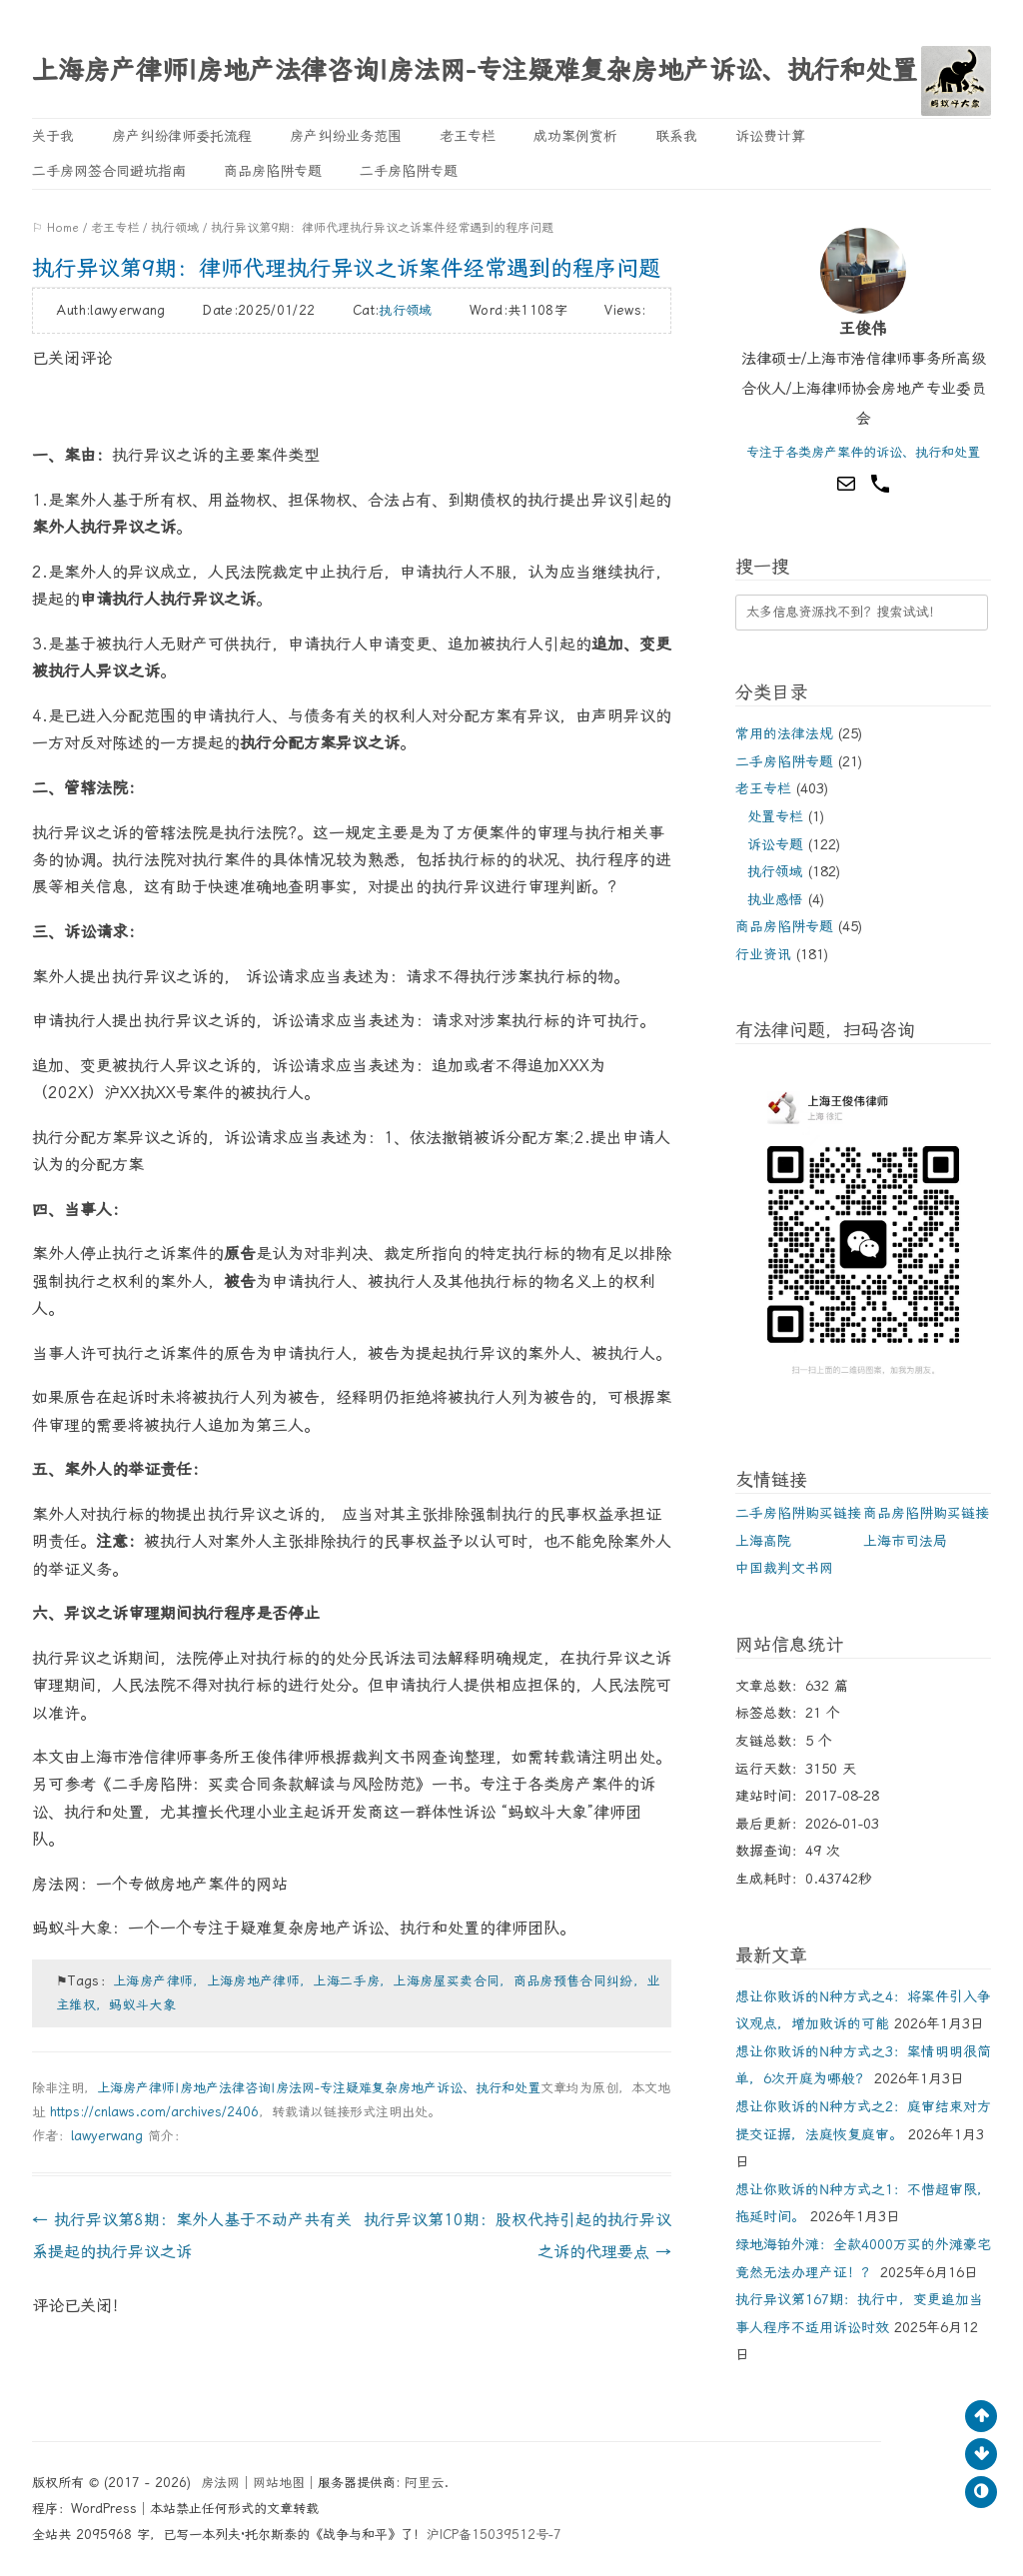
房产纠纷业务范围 (346, 136)
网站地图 (279, 2482)
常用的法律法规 (784, 733)
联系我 (676, 136)
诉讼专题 (775, 844)
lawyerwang (107, 2135)
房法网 (220, 2482)
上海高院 (763, 1541)
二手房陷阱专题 (409, 171)
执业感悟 (775, 899)
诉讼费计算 (770, 136)
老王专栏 (468, 136)
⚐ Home (55, 228)
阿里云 (424, 2482)
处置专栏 (775, 816)
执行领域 (175, 228)
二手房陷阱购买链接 (798, 1513)
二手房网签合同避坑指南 (109, 171)
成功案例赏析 (575, 136)
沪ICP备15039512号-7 (494, 2534)
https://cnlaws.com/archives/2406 (154, 2111)
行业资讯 (763, 954)
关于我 (53, 136)
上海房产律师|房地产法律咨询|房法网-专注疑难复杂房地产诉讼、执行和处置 (474, 70)
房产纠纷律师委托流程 (182, 136)
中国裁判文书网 (784, 1568)
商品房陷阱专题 (273, 171)
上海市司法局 (905, 1541)
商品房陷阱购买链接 (926, 1513)
